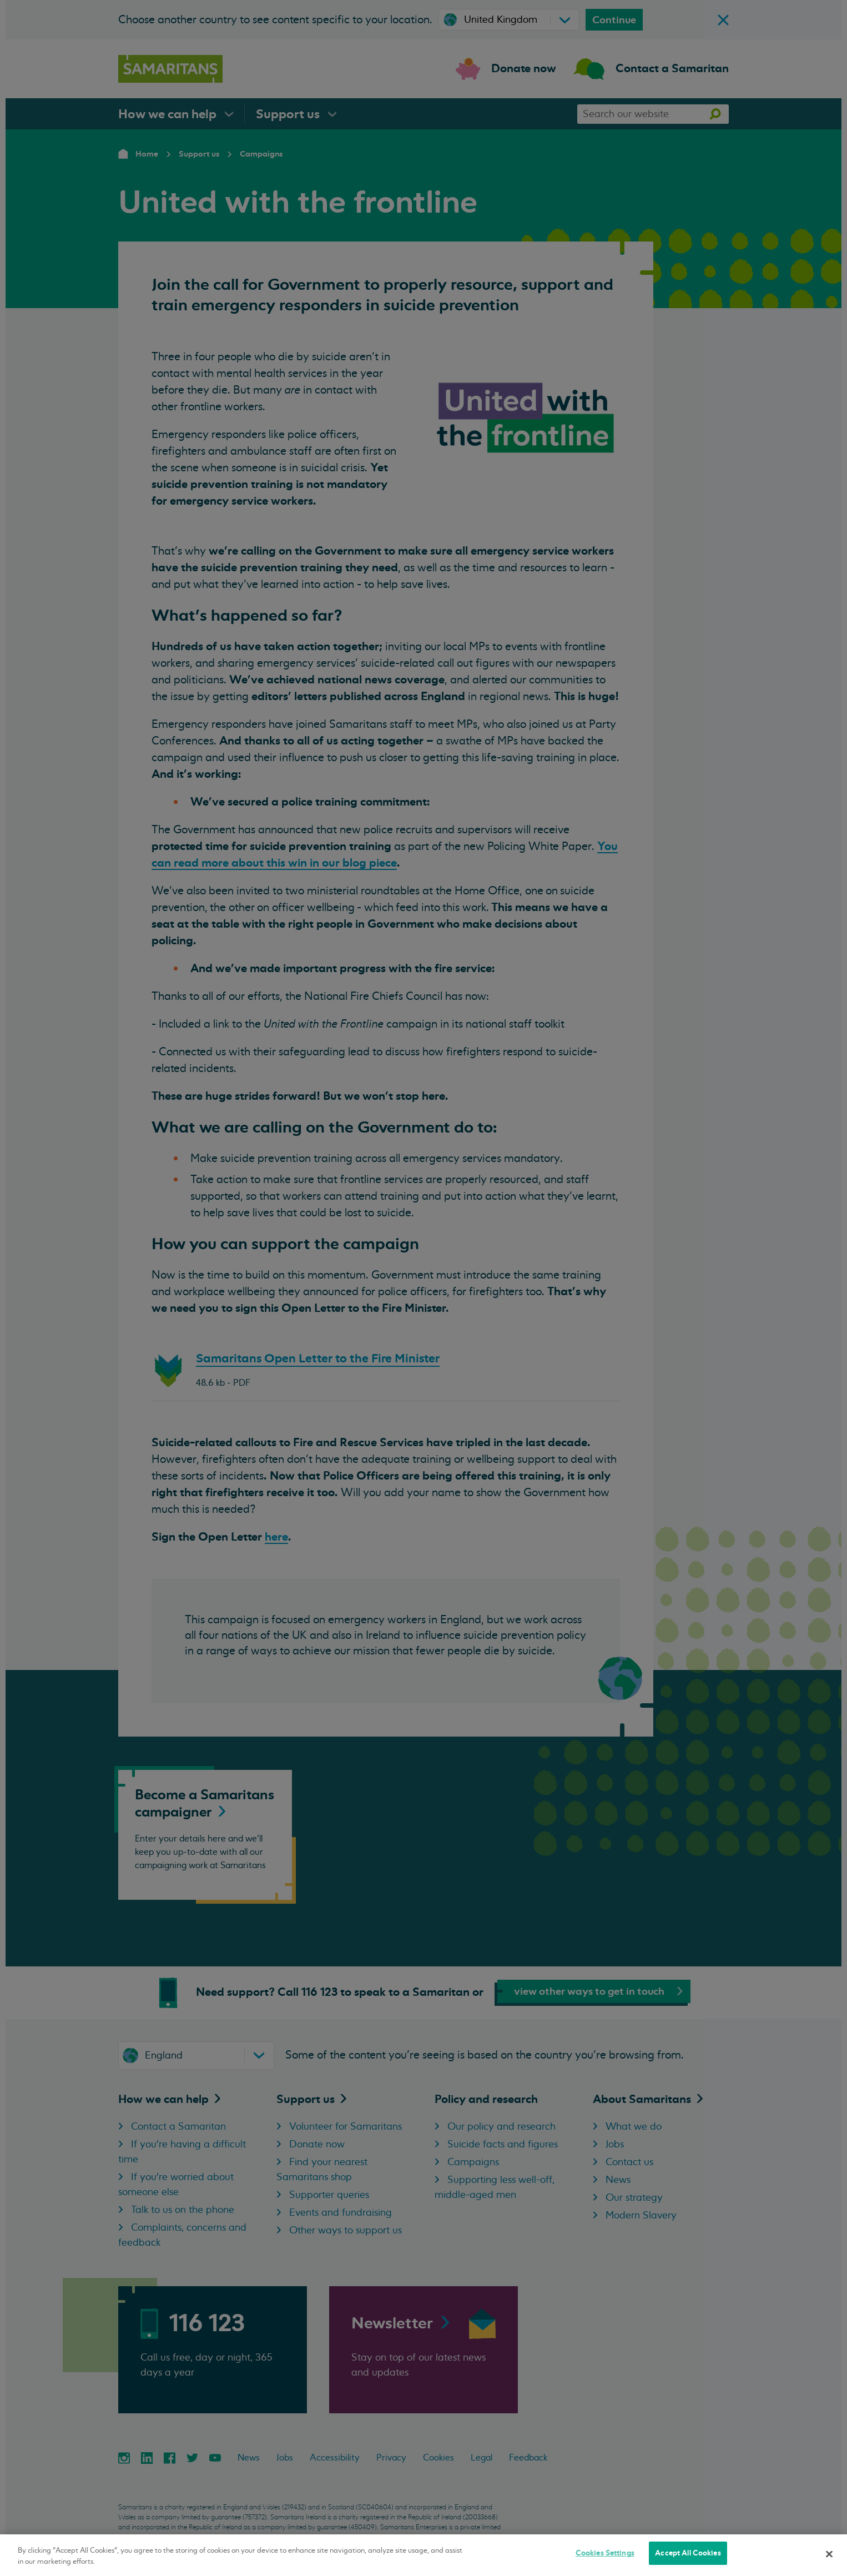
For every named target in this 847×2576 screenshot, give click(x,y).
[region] (423, 2555)
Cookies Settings (605, 2553)
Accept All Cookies (687, 2553)
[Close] (829, 2554)
